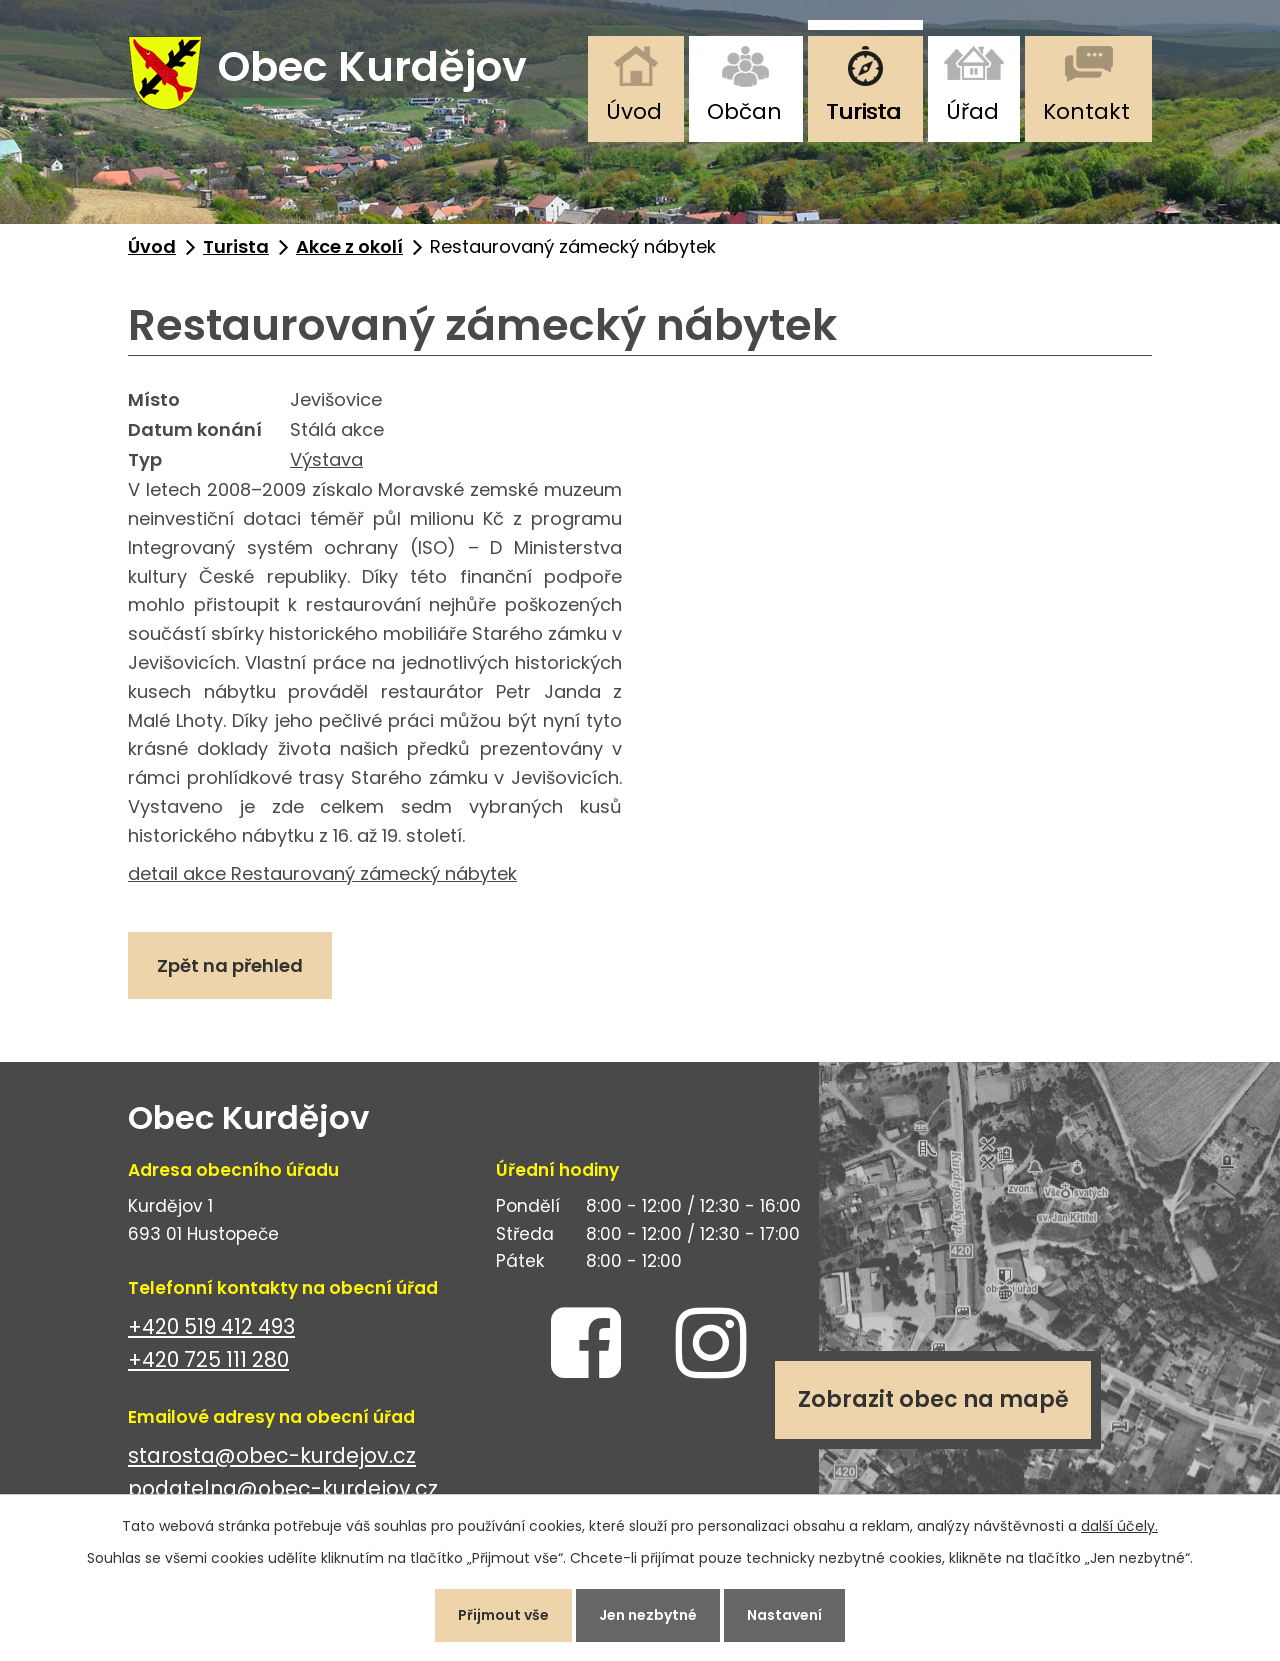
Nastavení (784, 1615)
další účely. (1119, 1526)
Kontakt (1086, 111)
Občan (744, 111)
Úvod (634, 111)
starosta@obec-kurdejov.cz (272, 1455)
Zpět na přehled (230, 965)
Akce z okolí (349, 246)
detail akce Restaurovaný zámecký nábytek (322, 873)
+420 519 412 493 (211, 1326)
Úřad (972, 111)
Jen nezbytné (648, 1615)
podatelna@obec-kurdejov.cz (283, 1488)
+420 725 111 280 (208, 1359)
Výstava (326, 459)
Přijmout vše (503, 1615)
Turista (863, 111)
